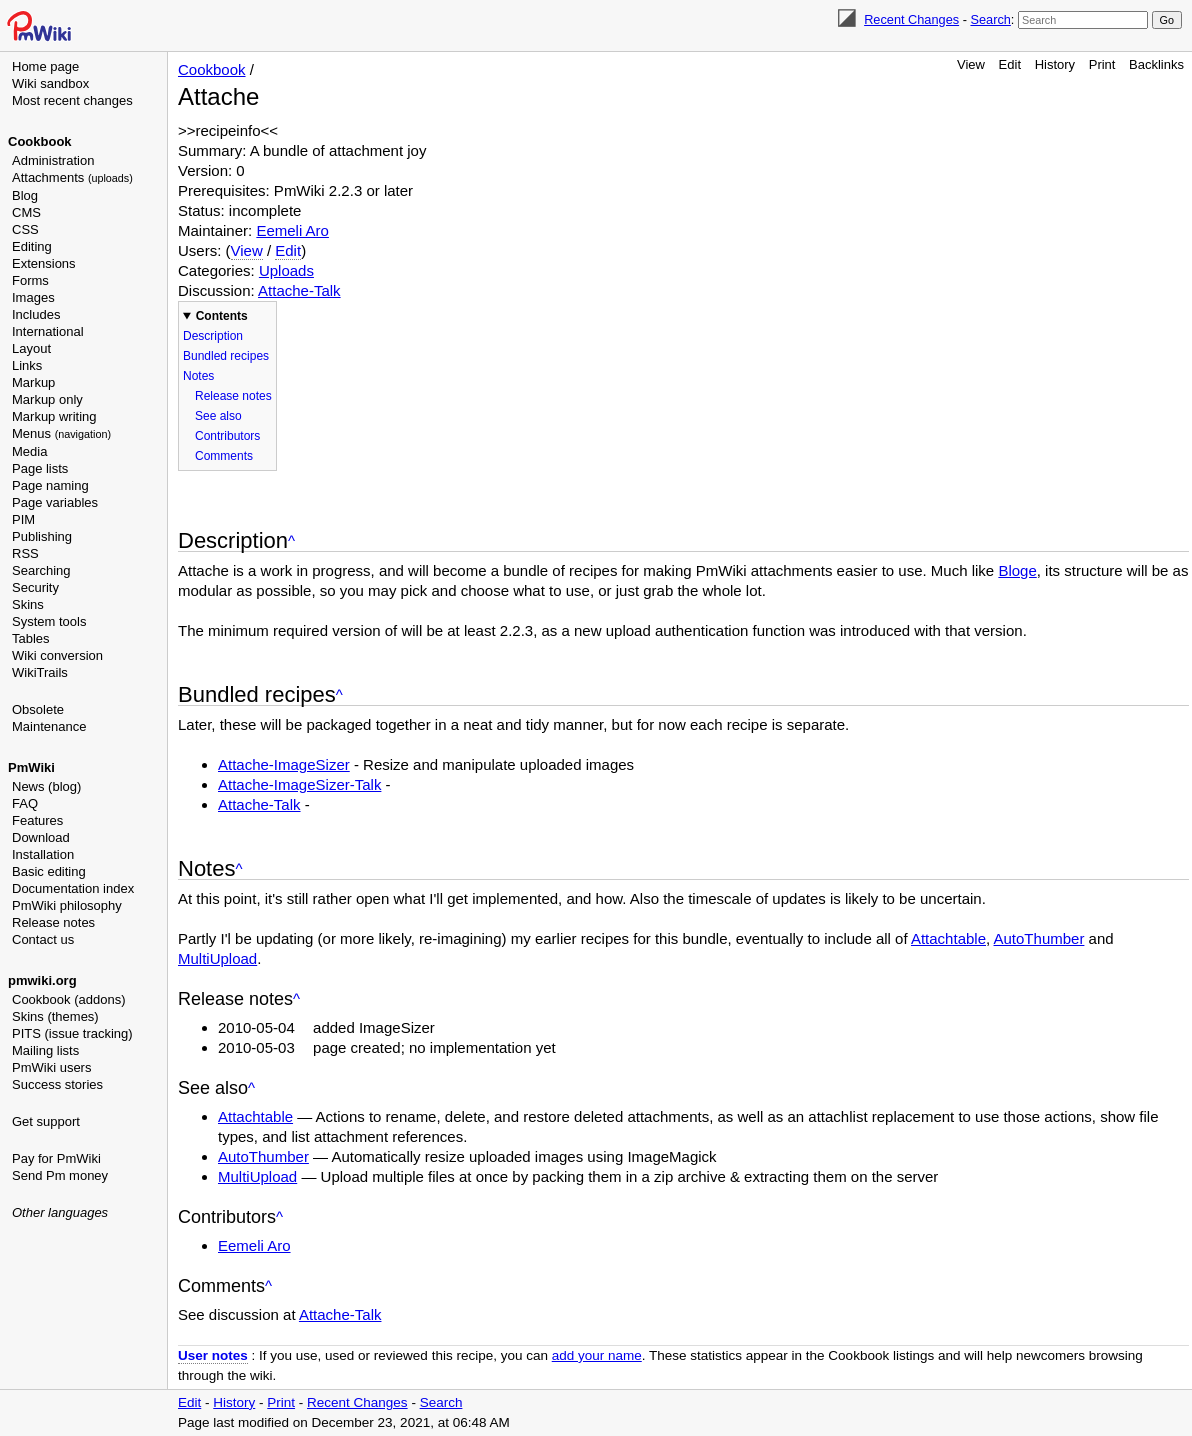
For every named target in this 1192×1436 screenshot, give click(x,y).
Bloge (1017, 570)
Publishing (42, 536)
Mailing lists (45, 1050)
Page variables (55, 502)
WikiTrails (40, 672)
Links (27, 365)
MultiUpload (217, 958)
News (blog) (46, 786)
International (48, 331)
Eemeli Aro (292, 230)
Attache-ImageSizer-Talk (299, 784)
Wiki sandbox (50, 83)
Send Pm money (60, 1175)
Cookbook (40, 141)
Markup (33, 382)
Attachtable (948, 938)
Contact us (43, 939)
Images (33, 297)
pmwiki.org (42, 980)
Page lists (40, 468)
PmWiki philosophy (67, 905)
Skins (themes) (55, 1016)
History (1055, 64)
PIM (23, 519)
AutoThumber (1039, 938)
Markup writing (54, 416)
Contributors (227, 436)
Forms (30, 280)
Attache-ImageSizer (284, 764)
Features (37, 820)
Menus (61, 433)
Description (213, 336)
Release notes (53, 922)
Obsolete (38, 709)
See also (218, 416)
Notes (198, 376)
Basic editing (49, 871)
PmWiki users (51, 1067)
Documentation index (73, 888)
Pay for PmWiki (56, 1158)
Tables (31, 638)
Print (1102, 64)
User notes (213, 1355)
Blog (25, 195)
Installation (43, 854)
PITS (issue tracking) (72, 1033)
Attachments (72, 177)
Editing (32, 246)
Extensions (44, 263)
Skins (28, 604)
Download (41, 837)
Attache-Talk (299, 290)
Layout (31, 348)
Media (29, 451)
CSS (25, 229)
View (971, 64)
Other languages (60, 1212)
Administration (53, 160)
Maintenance (49, 726)
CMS (26, 212)
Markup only (47, 399)
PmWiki (31, 767)
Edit (1010, 64)
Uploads (286, 270)
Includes (36, 314)
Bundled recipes (226, 356)
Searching (41, 570)
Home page (45, 66)
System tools (49, 621)
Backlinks (1156, 64)
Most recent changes (72, 100)
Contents (222, 316)
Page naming (50, 485)
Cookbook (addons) (68, 999)
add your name (597, 1355)
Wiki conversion (57, 655)
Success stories (57, 1084)
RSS (25, 553)
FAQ (25, 803)
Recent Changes (911, 19)
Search (990, 19)
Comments (224, 456)
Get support (46, 1121)
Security (35, 587)
